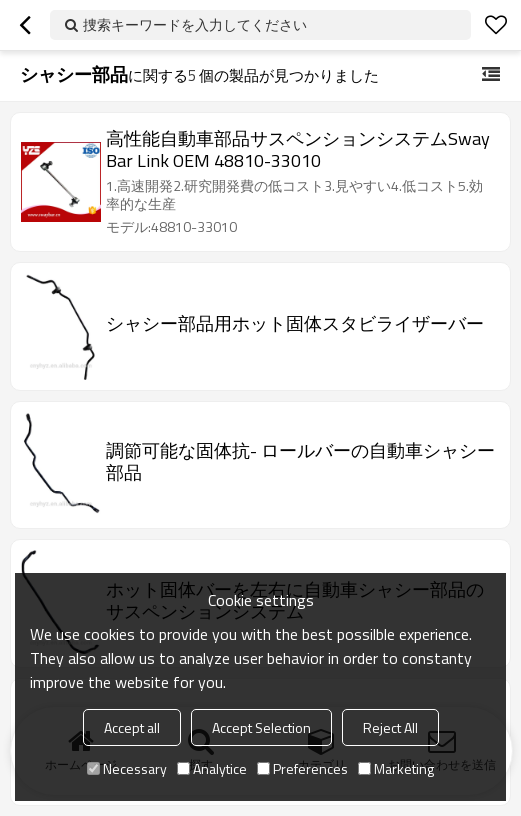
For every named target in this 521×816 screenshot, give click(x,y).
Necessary (127, 768)
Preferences (302, 768)
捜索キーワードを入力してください (195, 24)
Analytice (212, 768)
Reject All (390, 727)
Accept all (132, 727)
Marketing (396, 768)
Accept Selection (261, 727)
